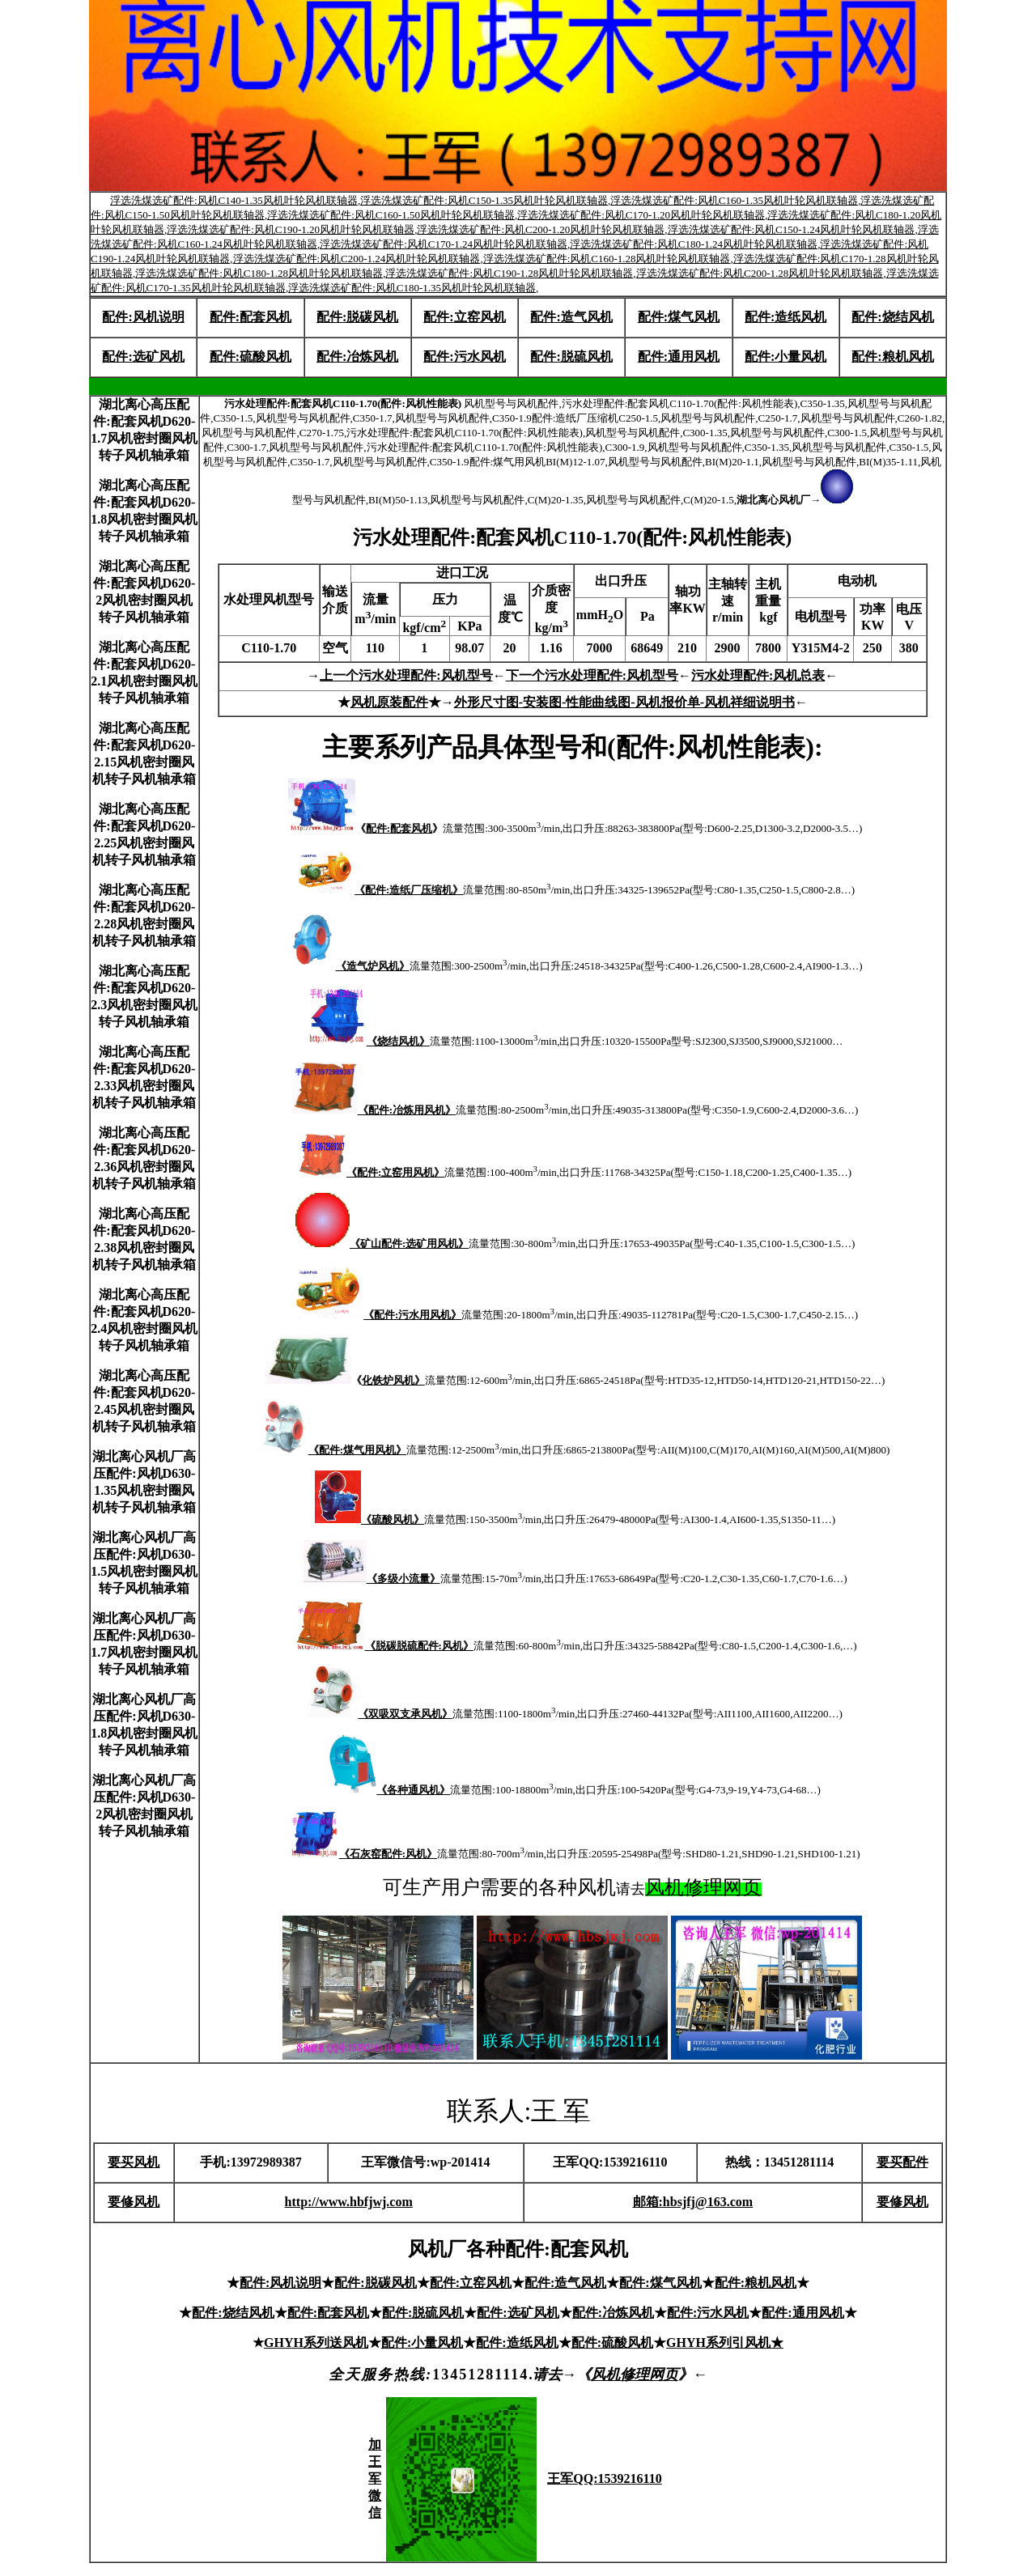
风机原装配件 (389, 702)
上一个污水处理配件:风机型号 (406, 675)
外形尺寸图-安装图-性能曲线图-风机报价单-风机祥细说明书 (624, 702)
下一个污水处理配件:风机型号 (592, 675)
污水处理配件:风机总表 (758, 675)
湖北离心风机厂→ (795, 500)
